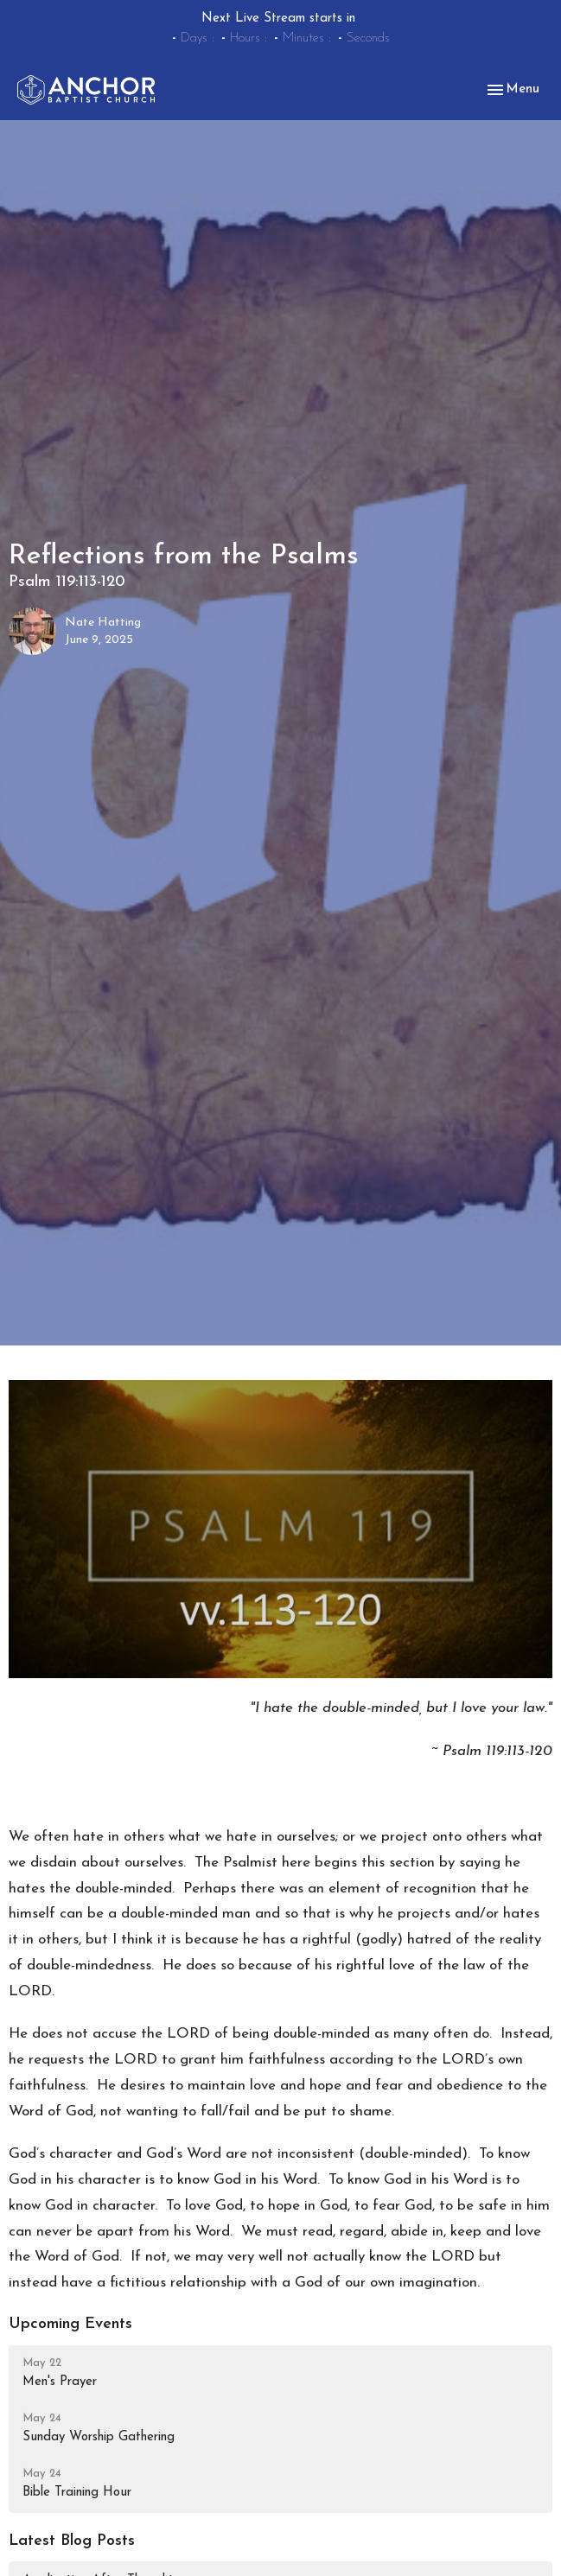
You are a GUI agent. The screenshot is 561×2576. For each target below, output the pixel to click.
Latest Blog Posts (72, 2541)
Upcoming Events (70, 2324)
